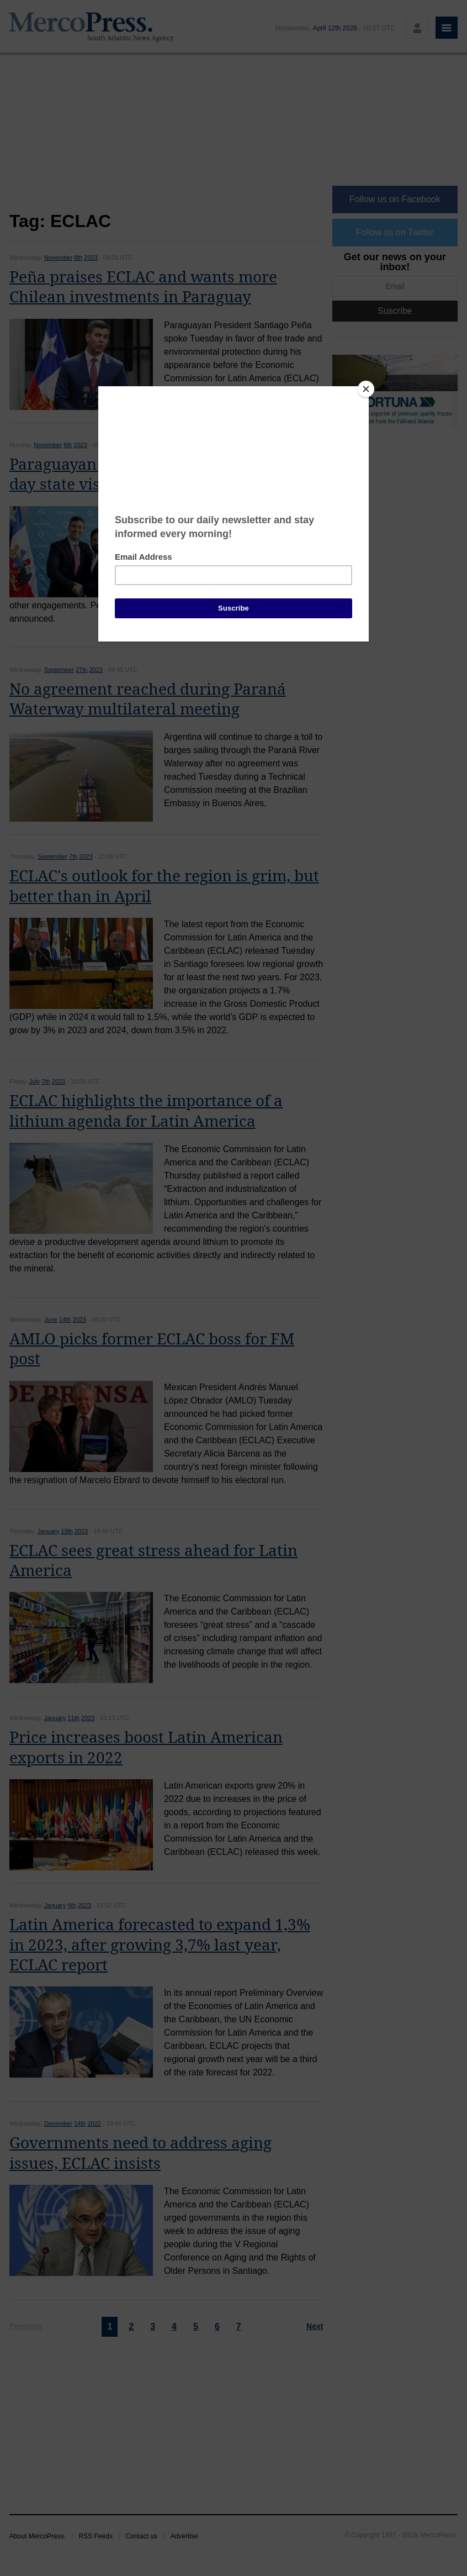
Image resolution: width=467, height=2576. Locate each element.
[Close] (366, 389)
